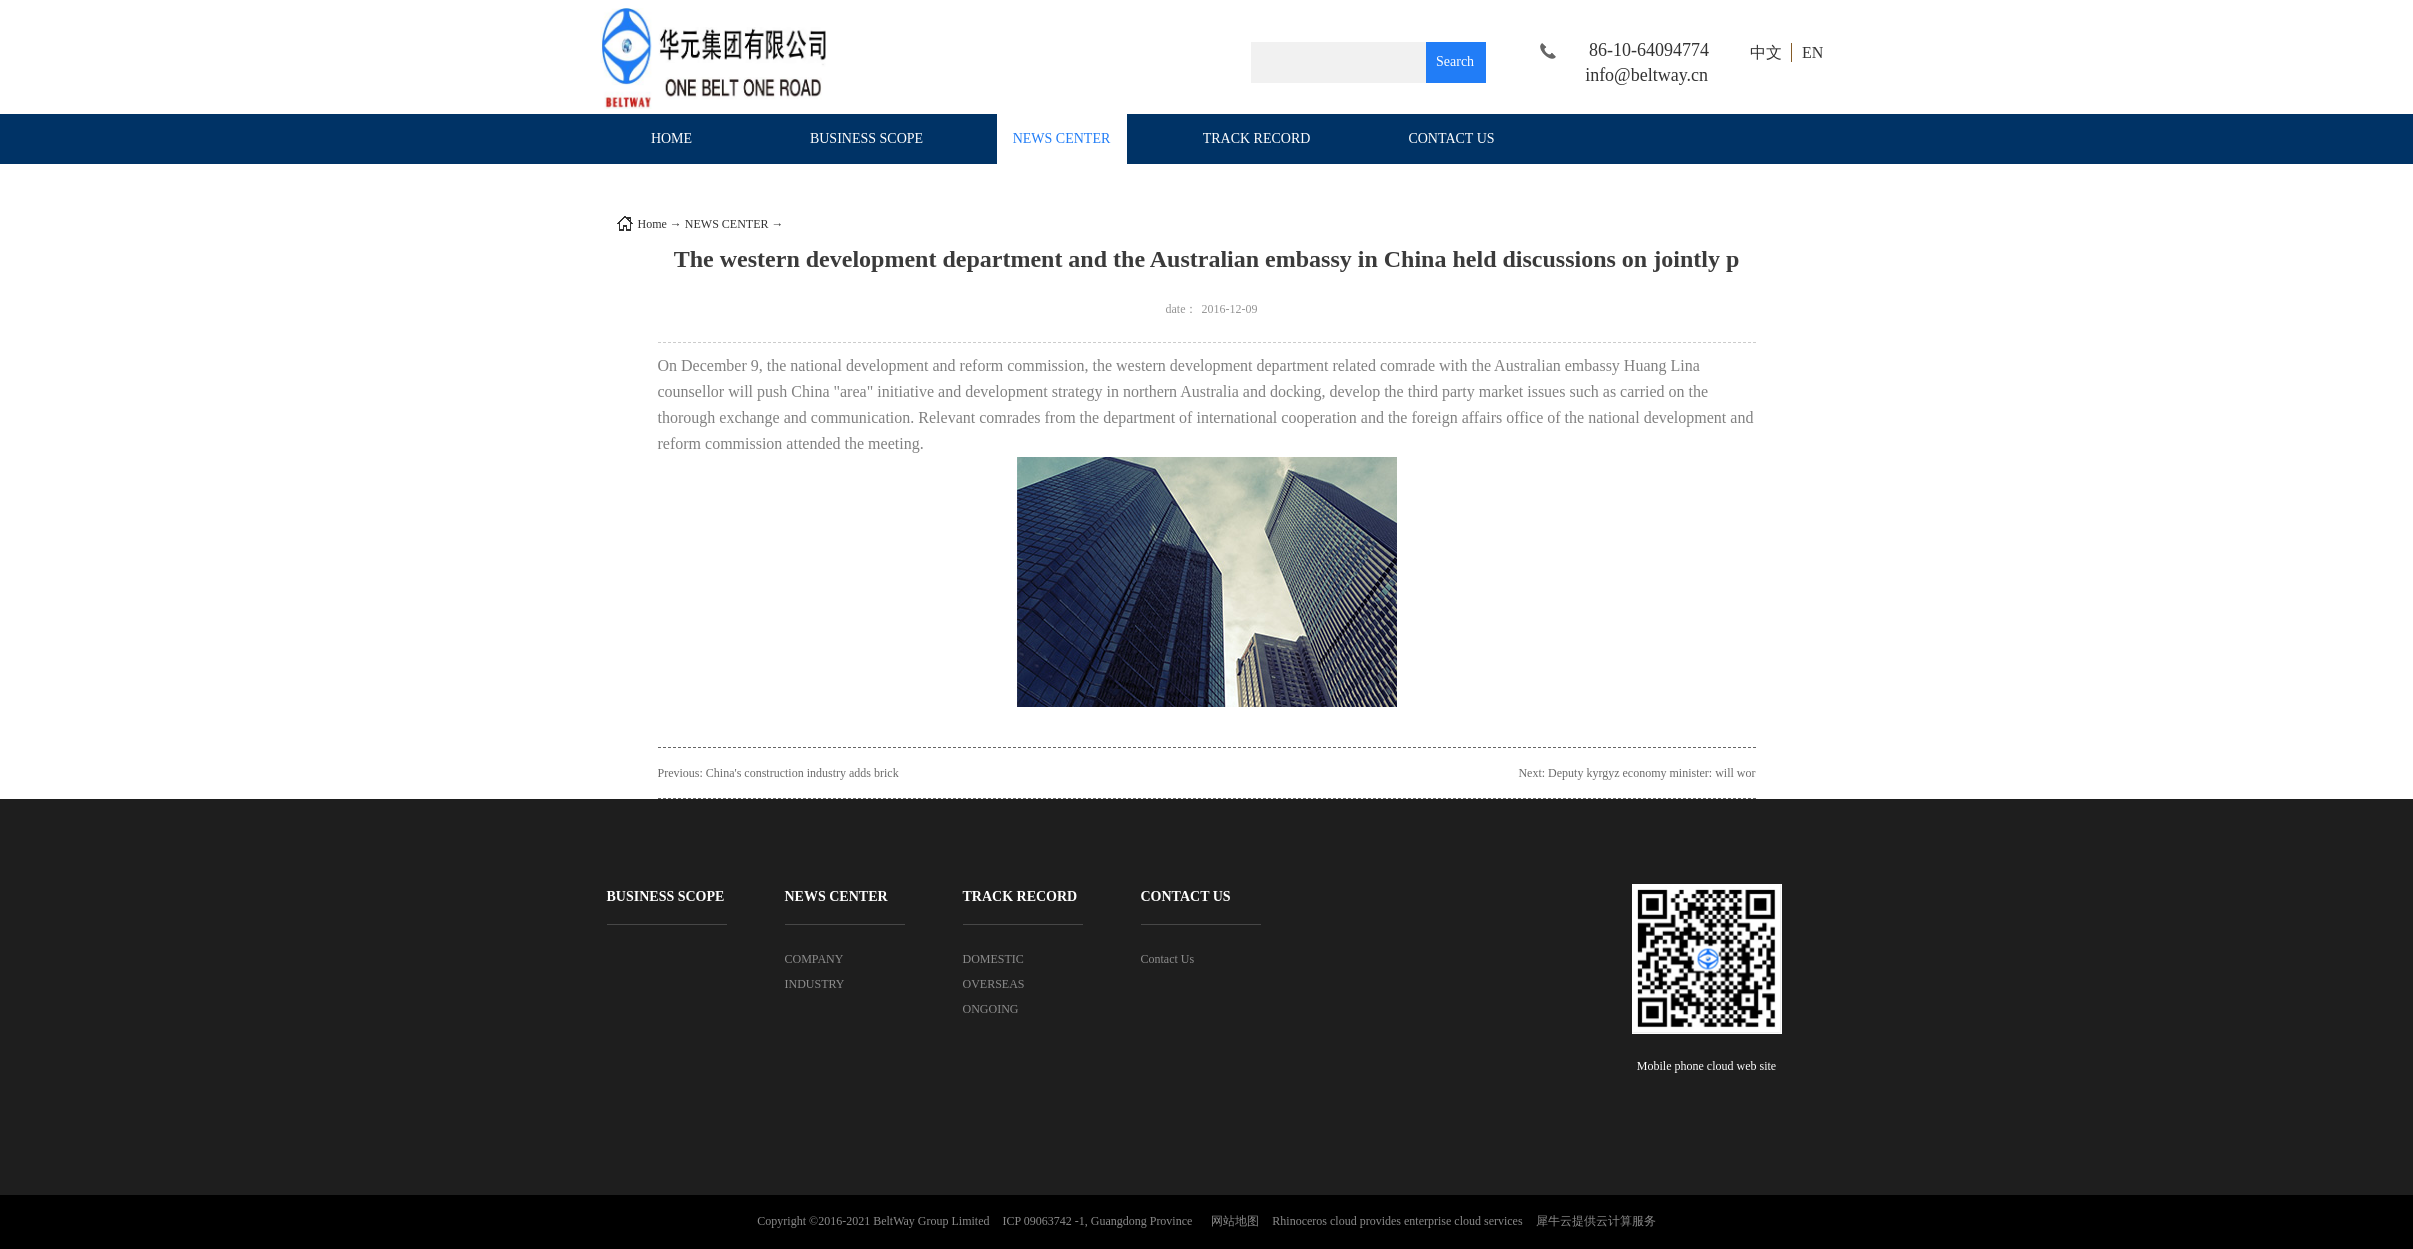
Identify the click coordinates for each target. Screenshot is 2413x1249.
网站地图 (1232, 1221)
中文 (1766, 52)
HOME (671, 138)
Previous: (778, 773)
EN (1812, 52)
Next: (1636, 773)
